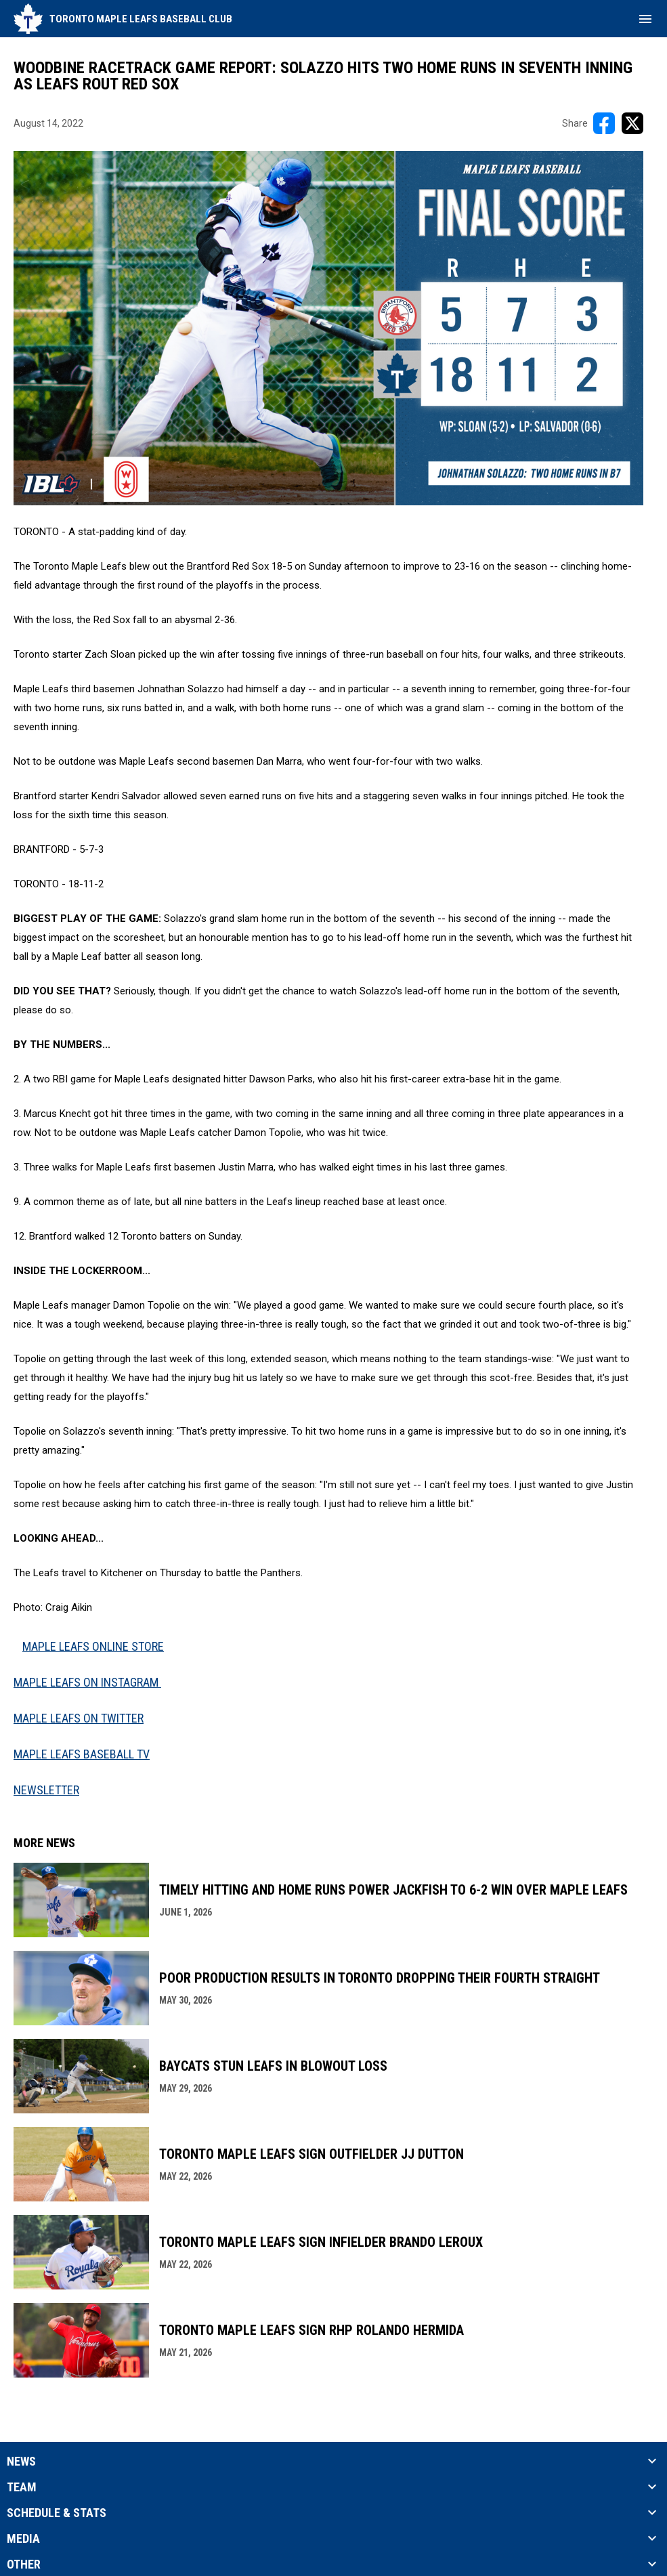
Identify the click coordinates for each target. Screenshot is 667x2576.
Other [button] (24, 2564)
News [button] (21, 2461)
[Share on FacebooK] (604, 123)
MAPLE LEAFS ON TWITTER (79, 1718)
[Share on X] (632, 123)
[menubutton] (645, 19)
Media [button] (23, 2539)
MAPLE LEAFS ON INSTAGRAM (87, 1682)
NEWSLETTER (46, 1790)
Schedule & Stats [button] (56, 2513)
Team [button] (22, 2487)
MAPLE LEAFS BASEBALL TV (82, 1754)
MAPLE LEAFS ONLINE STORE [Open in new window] (93, 1646)
